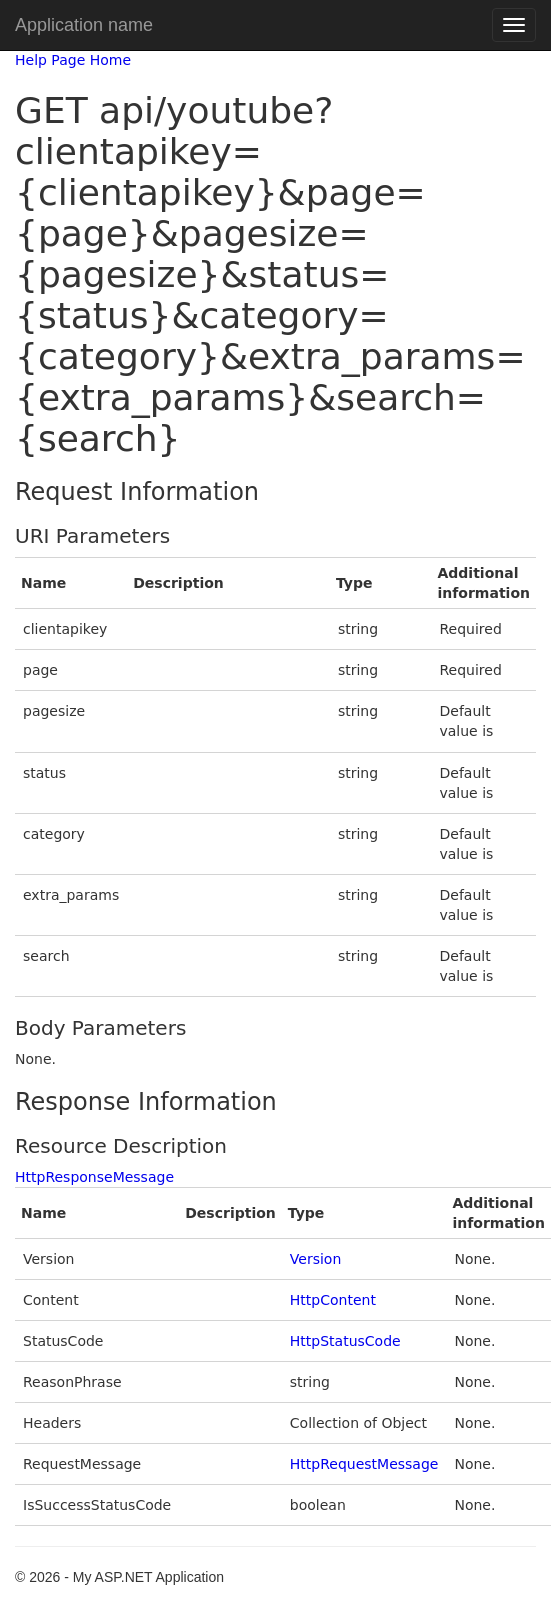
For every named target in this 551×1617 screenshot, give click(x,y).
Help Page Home (73, 60)
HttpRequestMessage (364, 1464)
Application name (84, 25)
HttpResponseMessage (94, 1177)
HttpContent (333, 1300)
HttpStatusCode (345, 1341)
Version (315, 1259)
